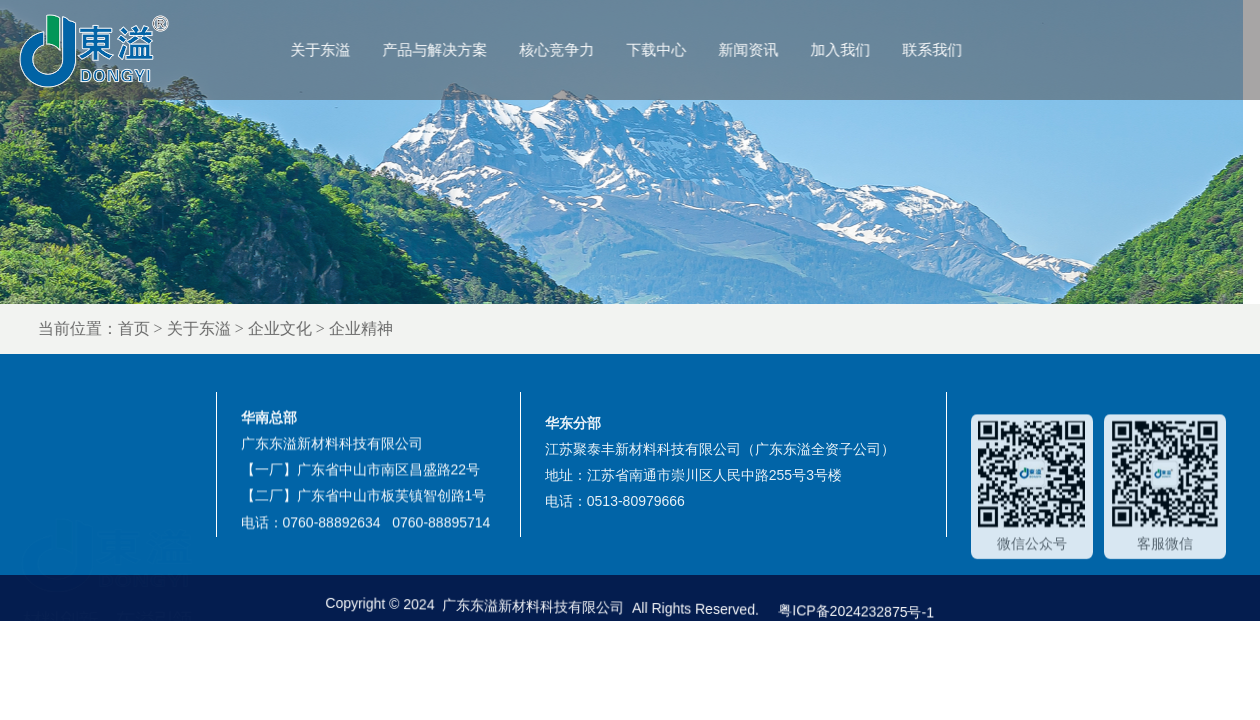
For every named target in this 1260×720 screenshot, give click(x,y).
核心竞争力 (579, 49)
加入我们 (863, 49)
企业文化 (319, 328)
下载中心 (679, 49)
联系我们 (955, 49)
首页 (173, 328)
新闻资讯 (771, 49)
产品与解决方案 (457, 49)
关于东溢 (343, 49)
